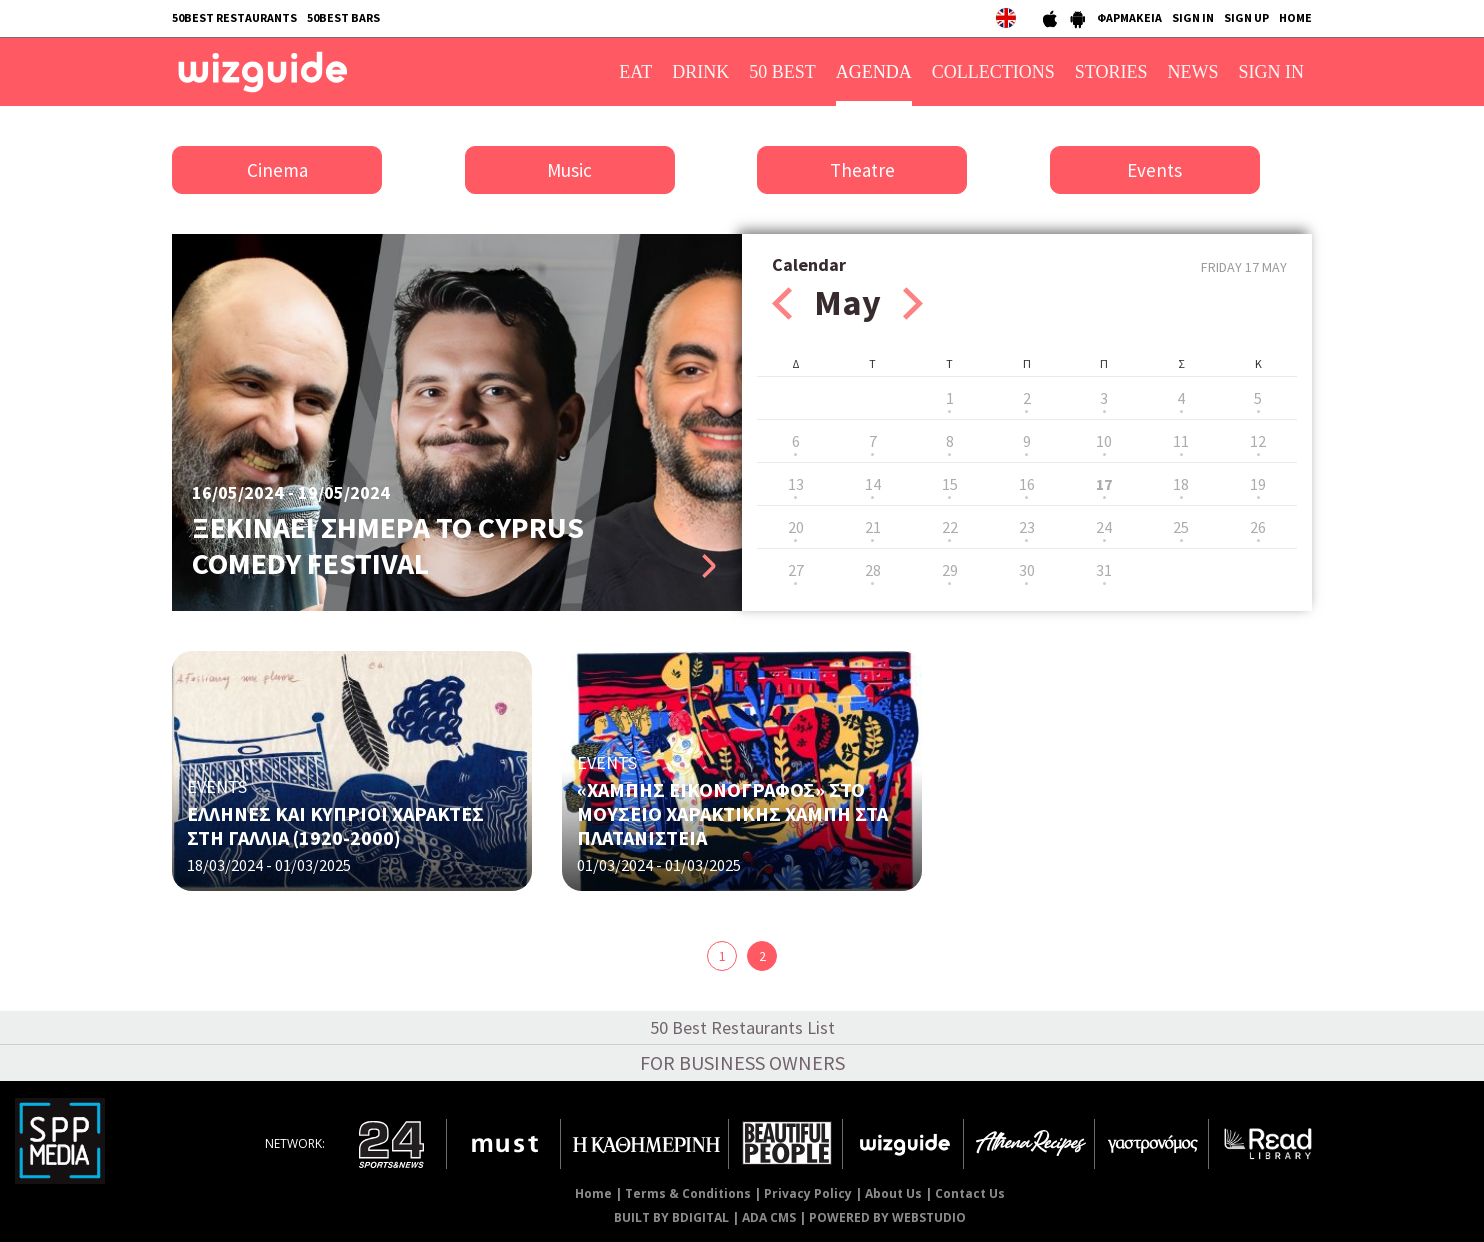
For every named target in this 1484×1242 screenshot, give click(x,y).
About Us (893, 1193)
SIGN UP (1246, 17)
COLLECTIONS (993, 72)
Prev (782, 303)
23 (1027, 527)
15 (950, 484)
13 (796, 484)
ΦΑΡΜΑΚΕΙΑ (1129, 17)
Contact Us (970, 1193)
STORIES (1111, 72)
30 (1027, 570)
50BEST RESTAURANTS (234, 17)
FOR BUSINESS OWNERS (742, 1062)
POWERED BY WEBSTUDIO (887, 1217)
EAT (635, 72)
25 (1181, 527)
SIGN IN (1193, 17)
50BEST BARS (343, 17)
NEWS (1193, 72)
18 (1181, 484)
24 (1104, 527)
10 (1104, 441)
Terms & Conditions (688, 1193)
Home (593, 1193)
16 (1027, 484)
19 (1258, 484)
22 (950, 527)
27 (796, 570)
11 (1181, 441)
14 (873, 484)
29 (950, 570)
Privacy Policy (808, 1193)
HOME (1295, 17)
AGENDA (874, 72)
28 (873, 570)
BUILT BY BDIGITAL (671, 1217)
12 (1258, 441)
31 (1104, 570)
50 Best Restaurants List (742, 1027)
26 (1258, 527)
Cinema (277, 170)
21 (873, 527)
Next (913, 303)
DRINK (700, 72)
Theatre (862, 170)
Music (569, 170)
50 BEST (782, 72)
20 (796, 527)
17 (1104, 484)
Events (1154, 170)
